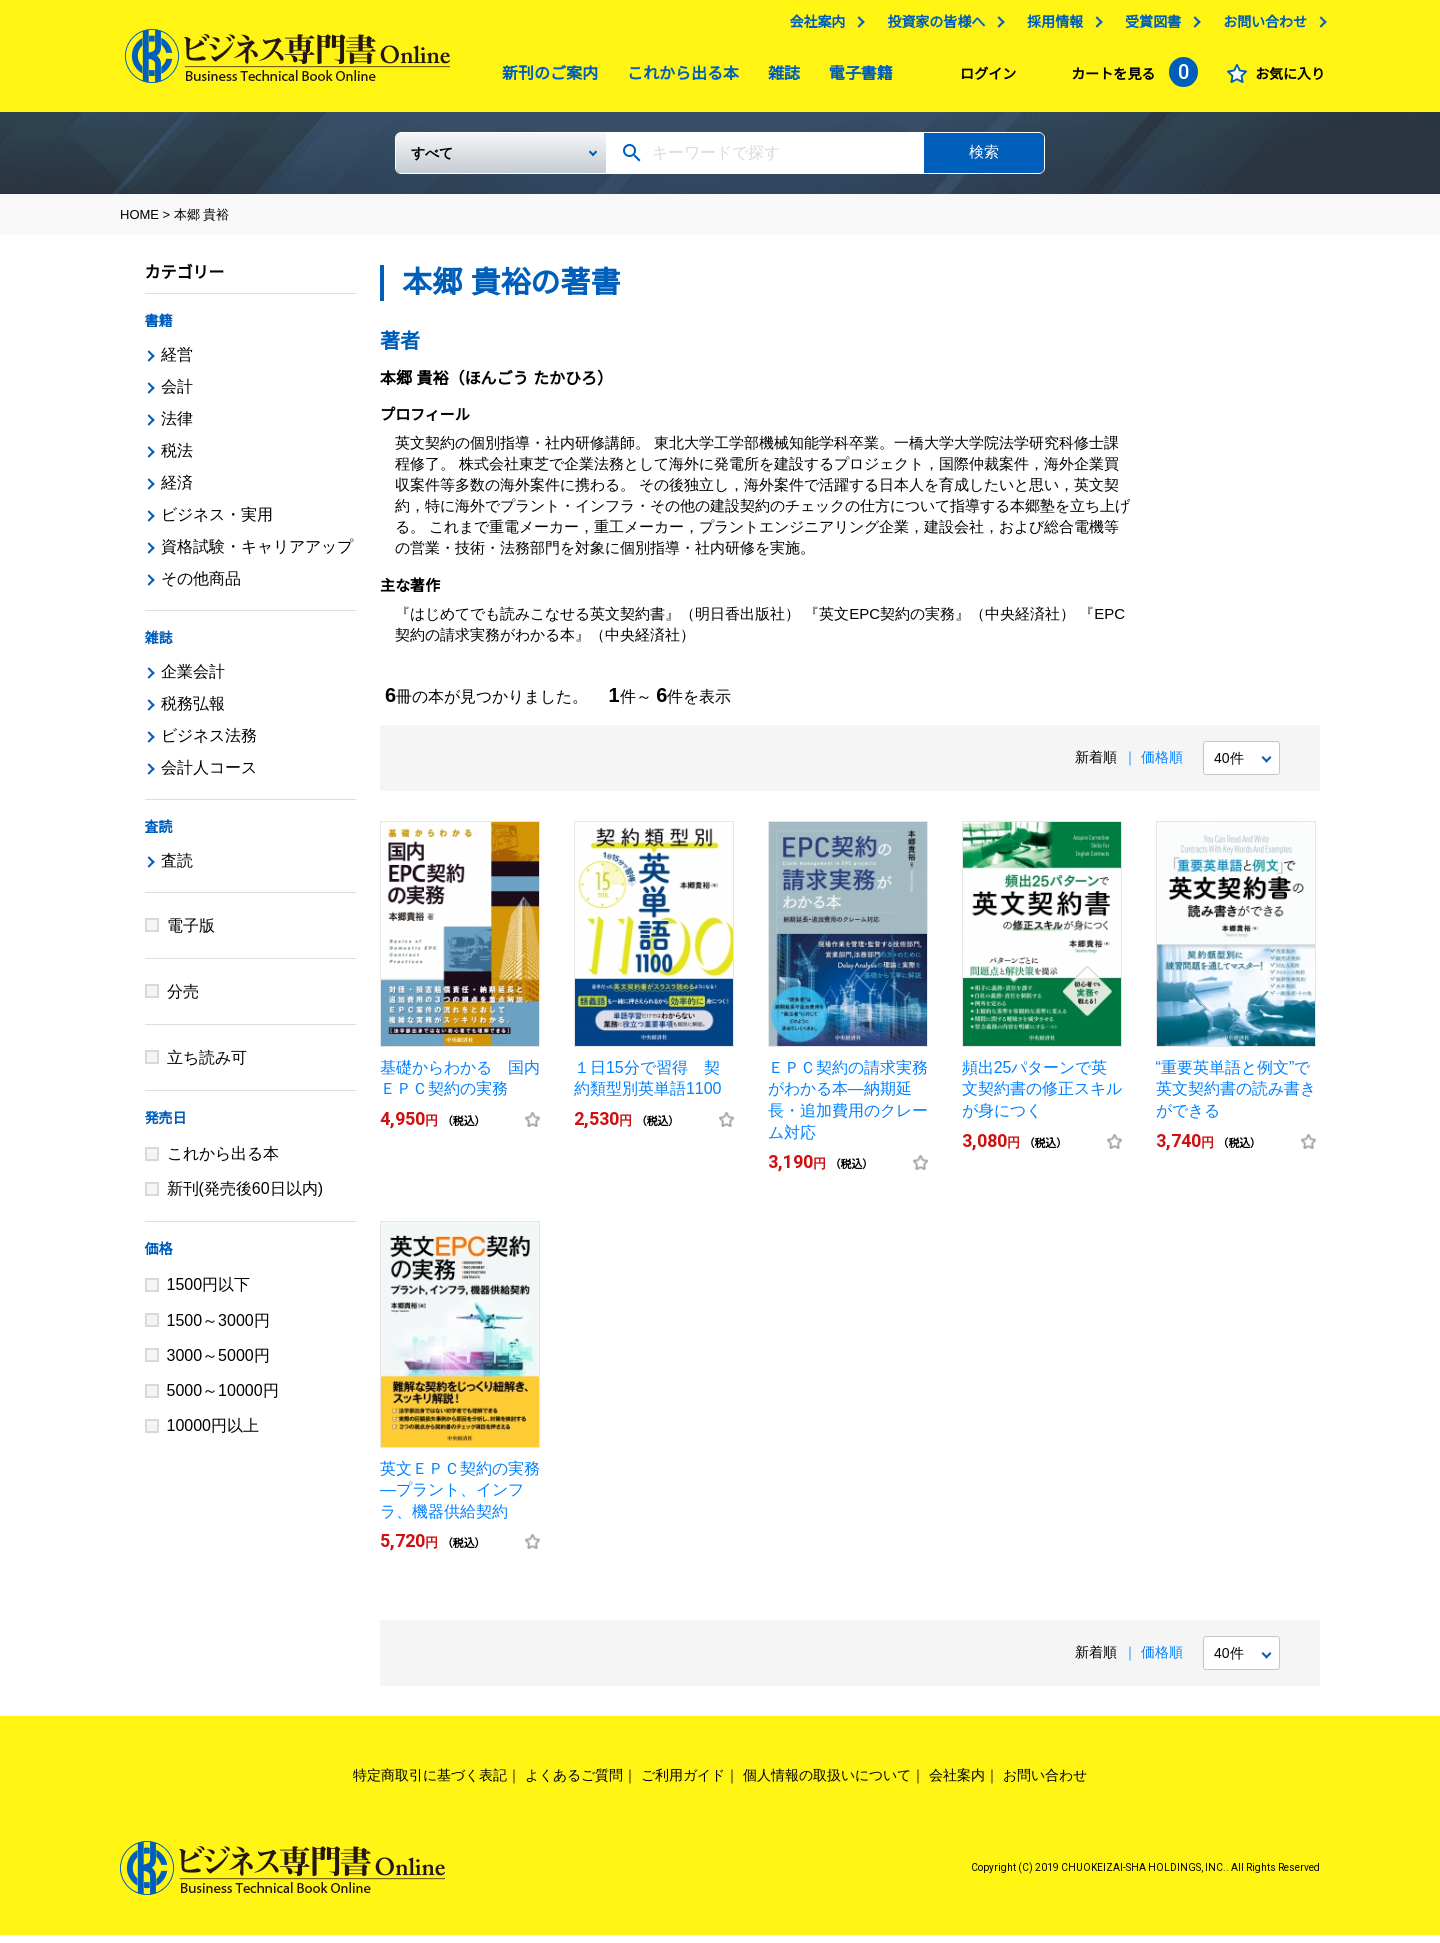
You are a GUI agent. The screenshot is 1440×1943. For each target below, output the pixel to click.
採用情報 (1050, 27)
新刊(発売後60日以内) (245, 1196)
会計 (177, 394)
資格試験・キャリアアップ (257, 554)
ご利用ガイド (683, 1783)
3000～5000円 (218, 1363)
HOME (139, 222)
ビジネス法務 (209, 743)
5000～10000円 (223, 1398)
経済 (177, 490)
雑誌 (779, 78)
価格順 (1162, 765)
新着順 (1096, 765)
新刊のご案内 (545, 78)
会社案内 (812, 27)
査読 (159, 835)
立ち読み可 (207, 1065)
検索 (984, 159)
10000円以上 (213, 1433)
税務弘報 (193, 711)
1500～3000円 (218, 1328)
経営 (177, 362)
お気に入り (1285, 79)
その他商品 (201, 586)
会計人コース (209, 775)
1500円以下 (209, 1292)
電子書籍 (856, 78)
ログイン (983, 79)
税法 (177, 458)
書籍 (159, 329)
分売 (183, 999)
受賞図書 (1148, 27)
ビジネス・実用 (217, 522)
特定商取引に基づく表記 (430, 1783)
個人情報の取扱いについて (827, 1783)
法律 (177, 426)
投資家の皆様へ (931, 27)
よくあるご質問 (574, 1783)
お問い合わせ (1260, 27)
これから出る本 (678, 78)
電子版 (191, 933)
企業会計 (193, 679)
